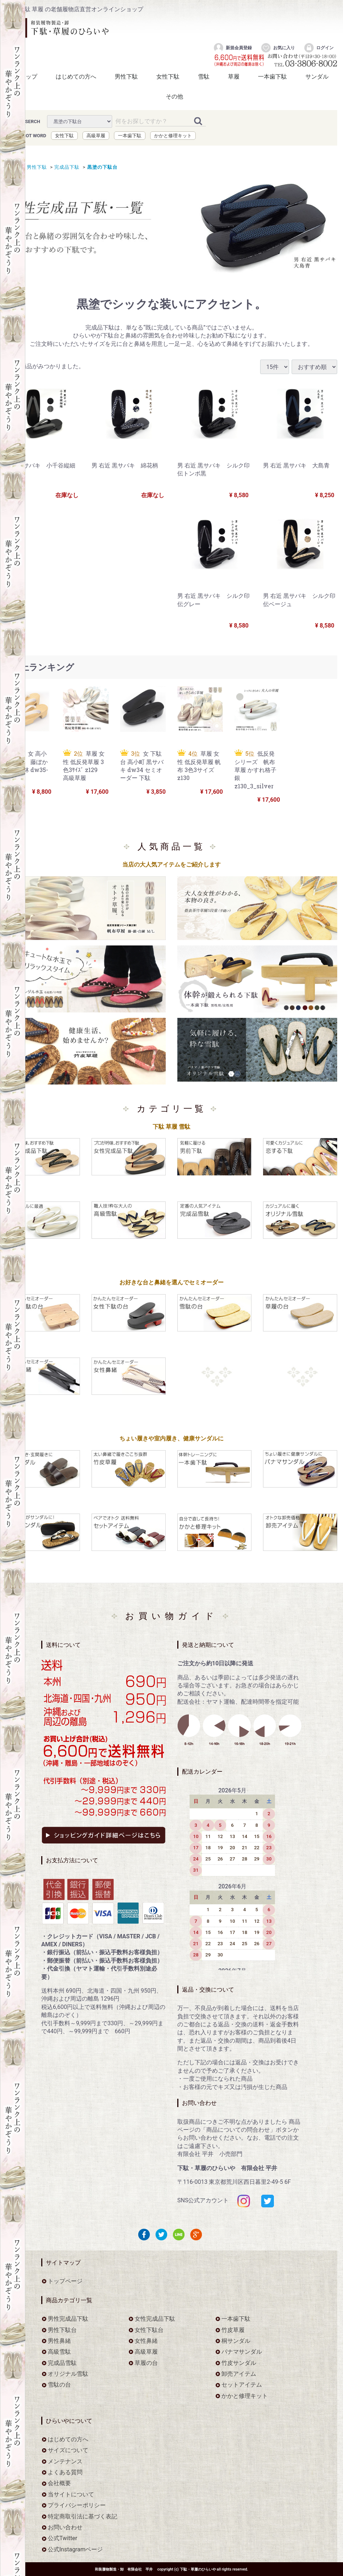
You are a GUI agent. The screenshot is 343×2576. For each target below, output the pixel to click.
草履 (234, 76)
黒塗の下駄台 (101, 167)
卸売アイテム (238, 2373)
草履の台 (146, 2362)
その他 (174, 96)
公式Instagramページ (75, 2549)
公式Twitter (62, 2538)
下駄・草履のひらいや (198, 2569)
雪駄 (203, 76)
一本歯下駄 (272, 76)
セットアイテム (241, 2384)
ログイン (319, 47)
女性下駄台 (149, 2329)
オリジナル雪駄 (68, 2373)
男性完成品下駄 (68, 2318)
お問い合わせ (65, 2527)
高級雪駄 (59, 2351)
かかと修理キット (173, 135)
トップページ (65, 2281)
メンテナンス (65, 2461)
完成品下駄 (66, 167)
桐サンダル (235, 2340)
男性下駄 (126, 76)
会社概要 (59, 2483)
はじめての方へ (76, 76)
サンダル (317, 76)
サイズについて (68, 2450)
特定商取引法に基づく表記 (82, 2516)
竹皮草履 (233, 2329)
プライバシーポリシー (77, 2505)
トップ (28, 76)
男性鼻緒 (59, 2340)
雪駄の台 (59, 2384)
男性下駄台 (62, 2329)
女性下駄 (167, 76)
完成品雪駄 (62, 2362)
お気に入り (278, 47)
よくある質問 (65, 2472)
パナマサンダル (241, 2351)
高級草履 (95, 135)
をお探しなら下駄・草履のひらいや (60, 27)
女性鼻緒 (146, 2340)
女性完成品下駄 (155, 2318)
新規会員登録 (232, 47)
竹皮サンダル (238, 2362)
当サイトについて (71, 2494)
